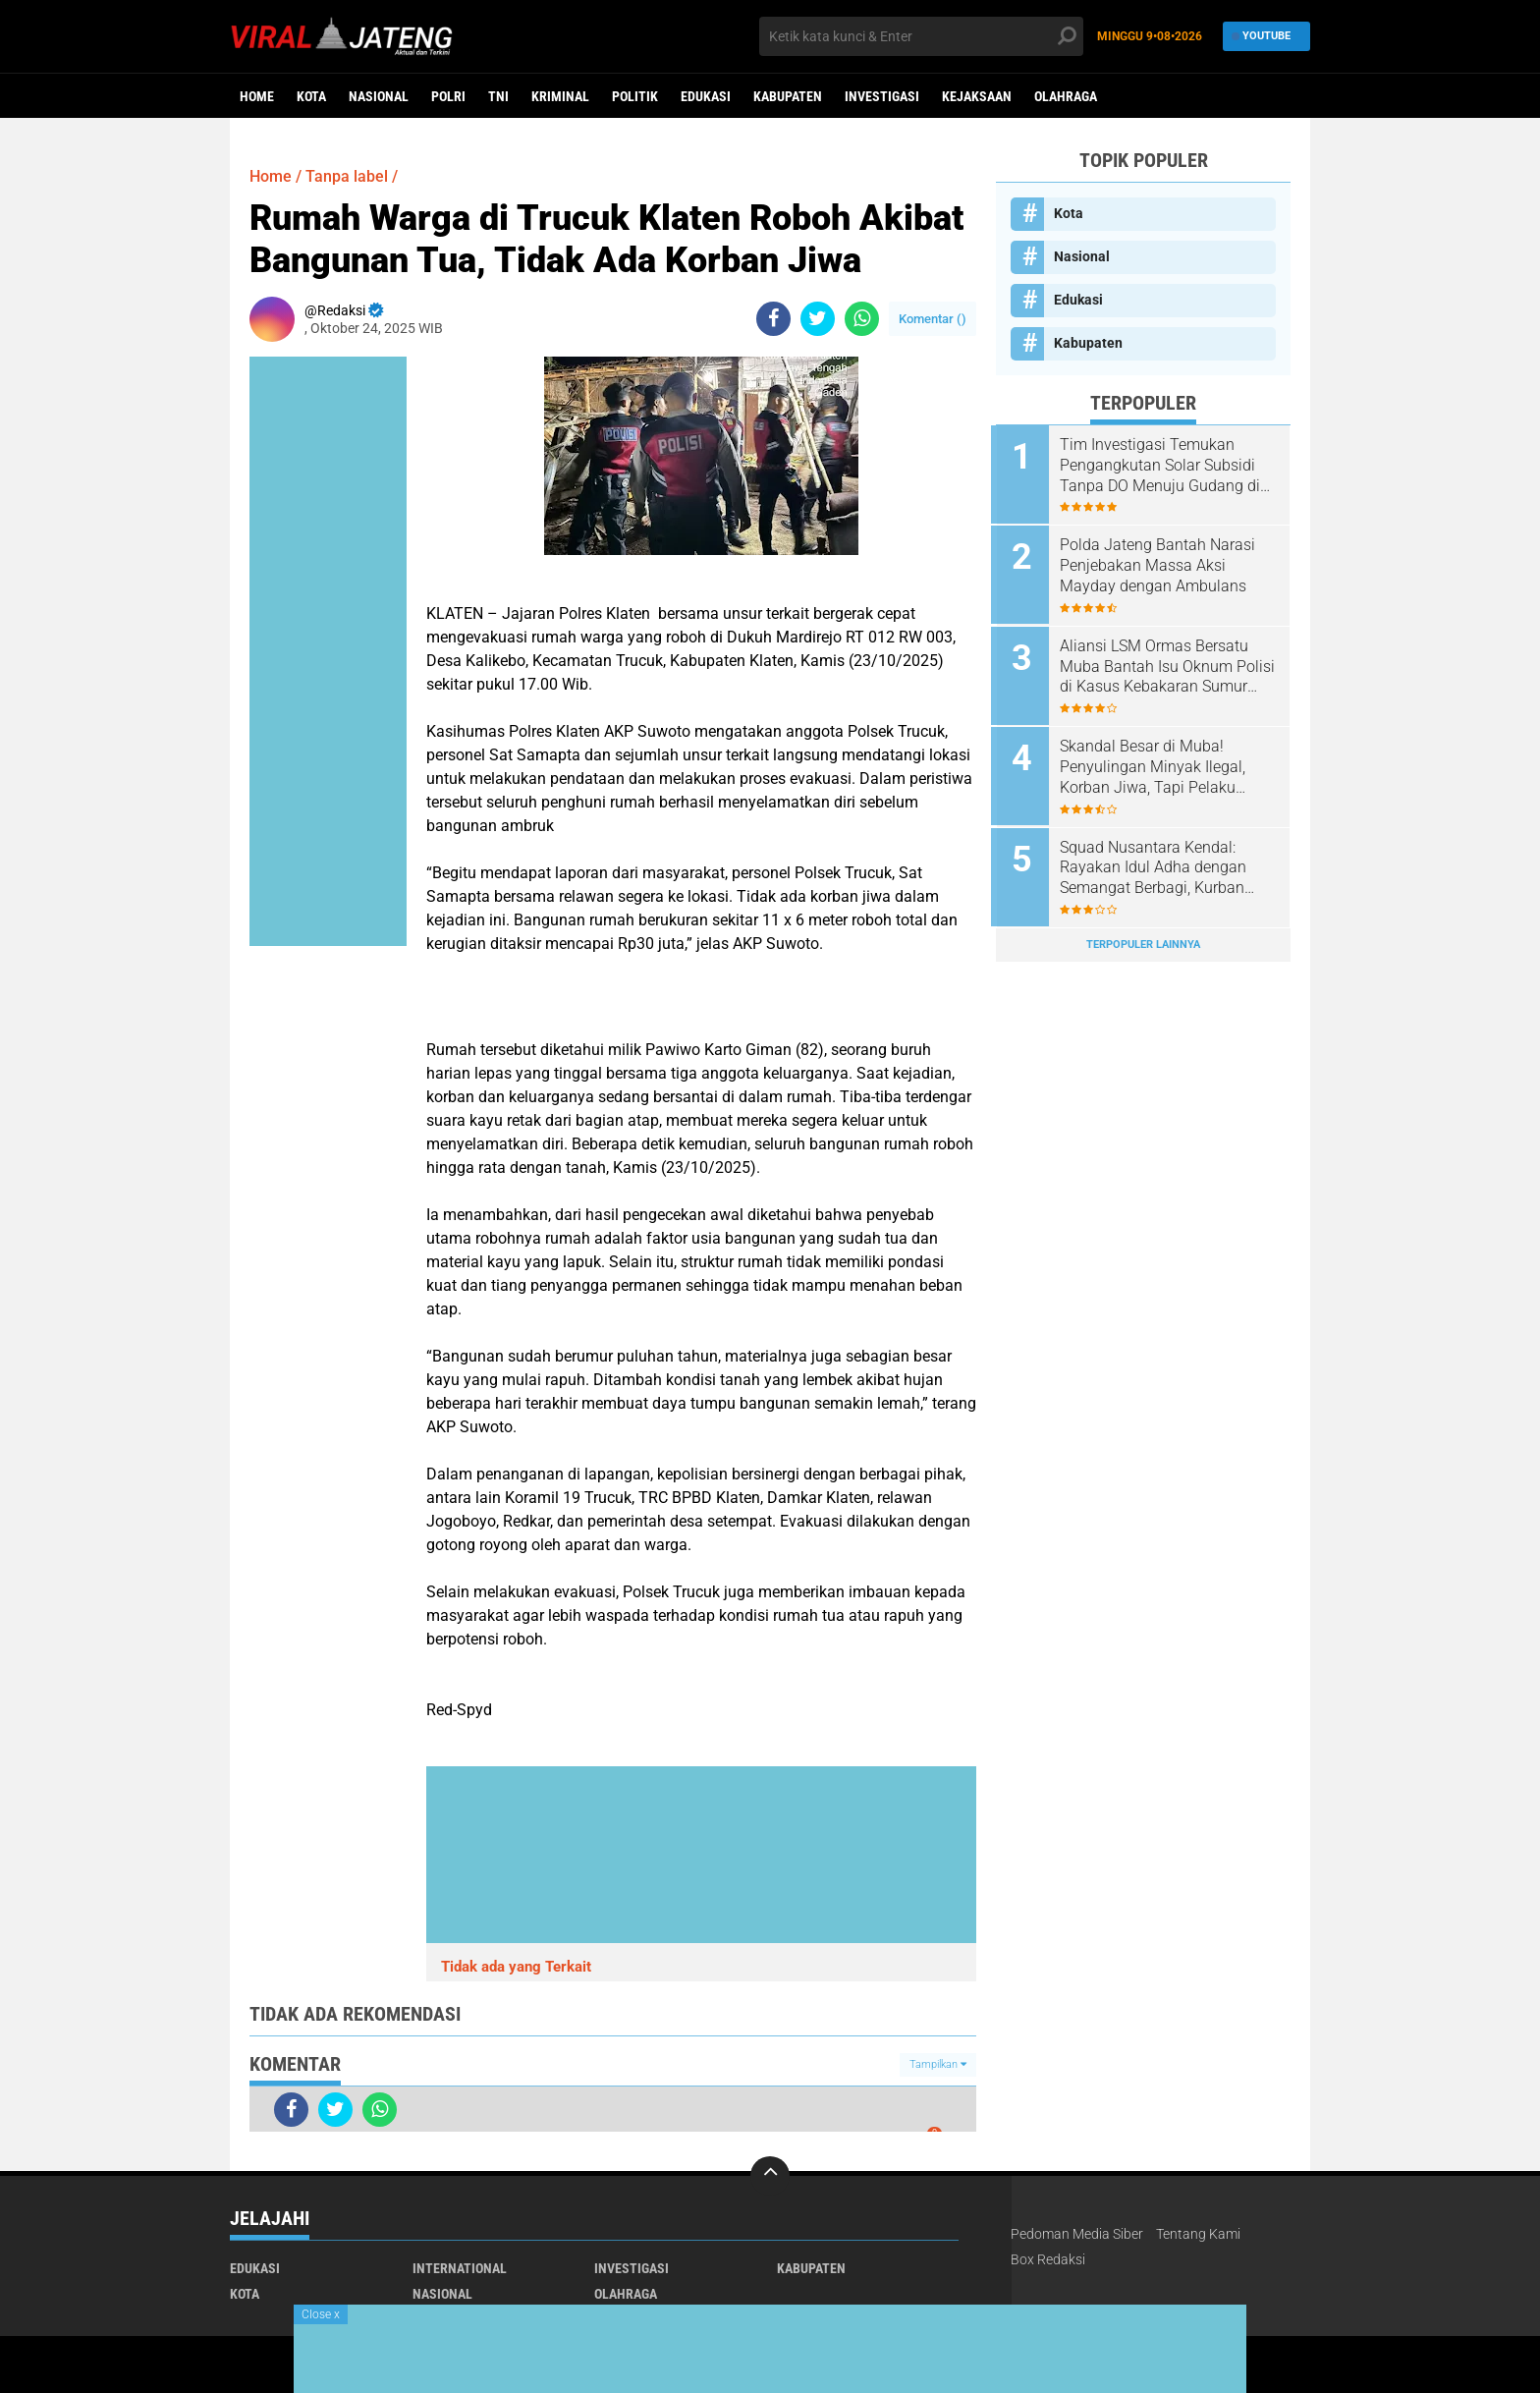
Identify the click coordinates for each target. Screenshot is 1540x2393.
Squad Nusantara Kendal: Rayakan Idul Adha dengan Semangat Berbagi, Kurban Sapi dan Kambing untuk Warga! (1158, 862)
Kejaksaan (977, 96)
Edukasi (706, 96)
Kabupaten (787, 96)
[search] (921, 36)
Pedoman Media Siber (1077, 2234)
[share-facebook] (773, 319)
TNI (498, 96)
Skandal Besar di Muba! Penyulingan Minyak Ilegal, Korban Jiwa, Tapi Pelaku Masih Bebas (1157, 763)
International (459, 2268)
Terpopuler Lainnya (1143, 937)
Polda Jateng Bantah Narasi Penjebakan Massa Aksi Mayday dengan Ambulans (1162, 564)
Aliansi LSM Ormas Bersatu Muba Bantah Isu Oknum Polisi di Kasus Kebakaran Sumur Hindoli (1159, 664)
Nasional (379, 96)
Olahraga (1065, 96)
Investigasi (882, 96)
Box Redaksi (1048, 2259)
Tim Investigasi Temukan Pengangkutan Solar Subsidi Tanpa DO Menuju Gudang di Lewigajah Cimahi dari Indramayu (1165, 465)
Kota (311, 96)
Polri (448, 96)
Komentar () (932, 318)
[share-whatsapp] (862, 319)
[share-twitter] (817, 319)
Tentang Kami (1198, 2234)
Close (321, 2314)
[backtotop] (770, 2176)
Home (257, 96)
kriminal (560, 96)
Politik (635, 96)
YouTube (1262, 35)
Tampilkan (937, 2064)
